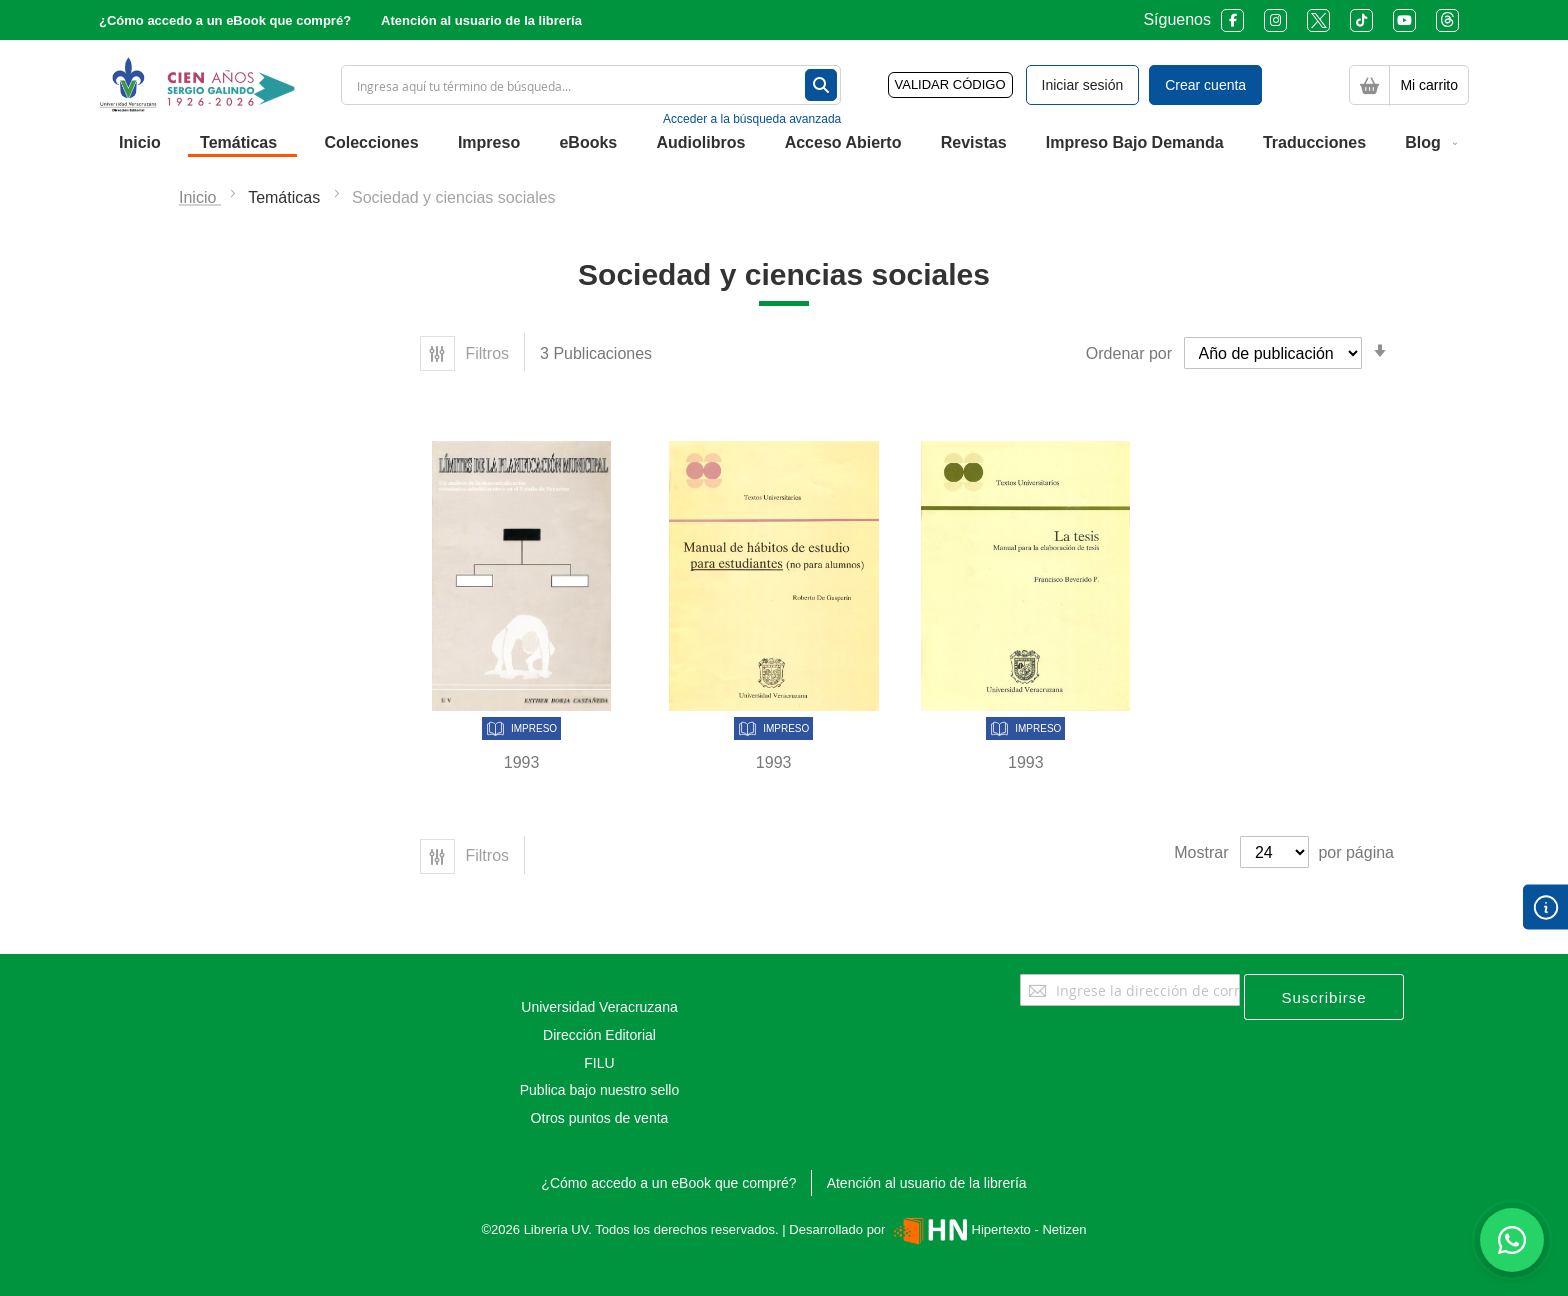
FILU (599, 1063)
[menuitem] (140, 143)
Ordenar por (1129, 353)
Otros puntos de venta (600, 1118)
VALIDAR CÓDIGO (950, 84)
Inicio (200, 197)
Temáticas (286, 197)
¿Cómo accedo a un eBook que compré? (225, 20)
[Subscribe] (1324, 997)
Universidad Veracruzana (599, 1007)
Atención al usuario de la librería (481, 20)
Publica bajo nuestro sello (600, 1090)
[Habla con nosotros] (1512, 1240)
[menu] (784, 143)
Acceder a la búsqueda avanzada (752, 119)
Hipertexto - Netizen (987, 1229)
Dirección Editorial (599, 1035)
